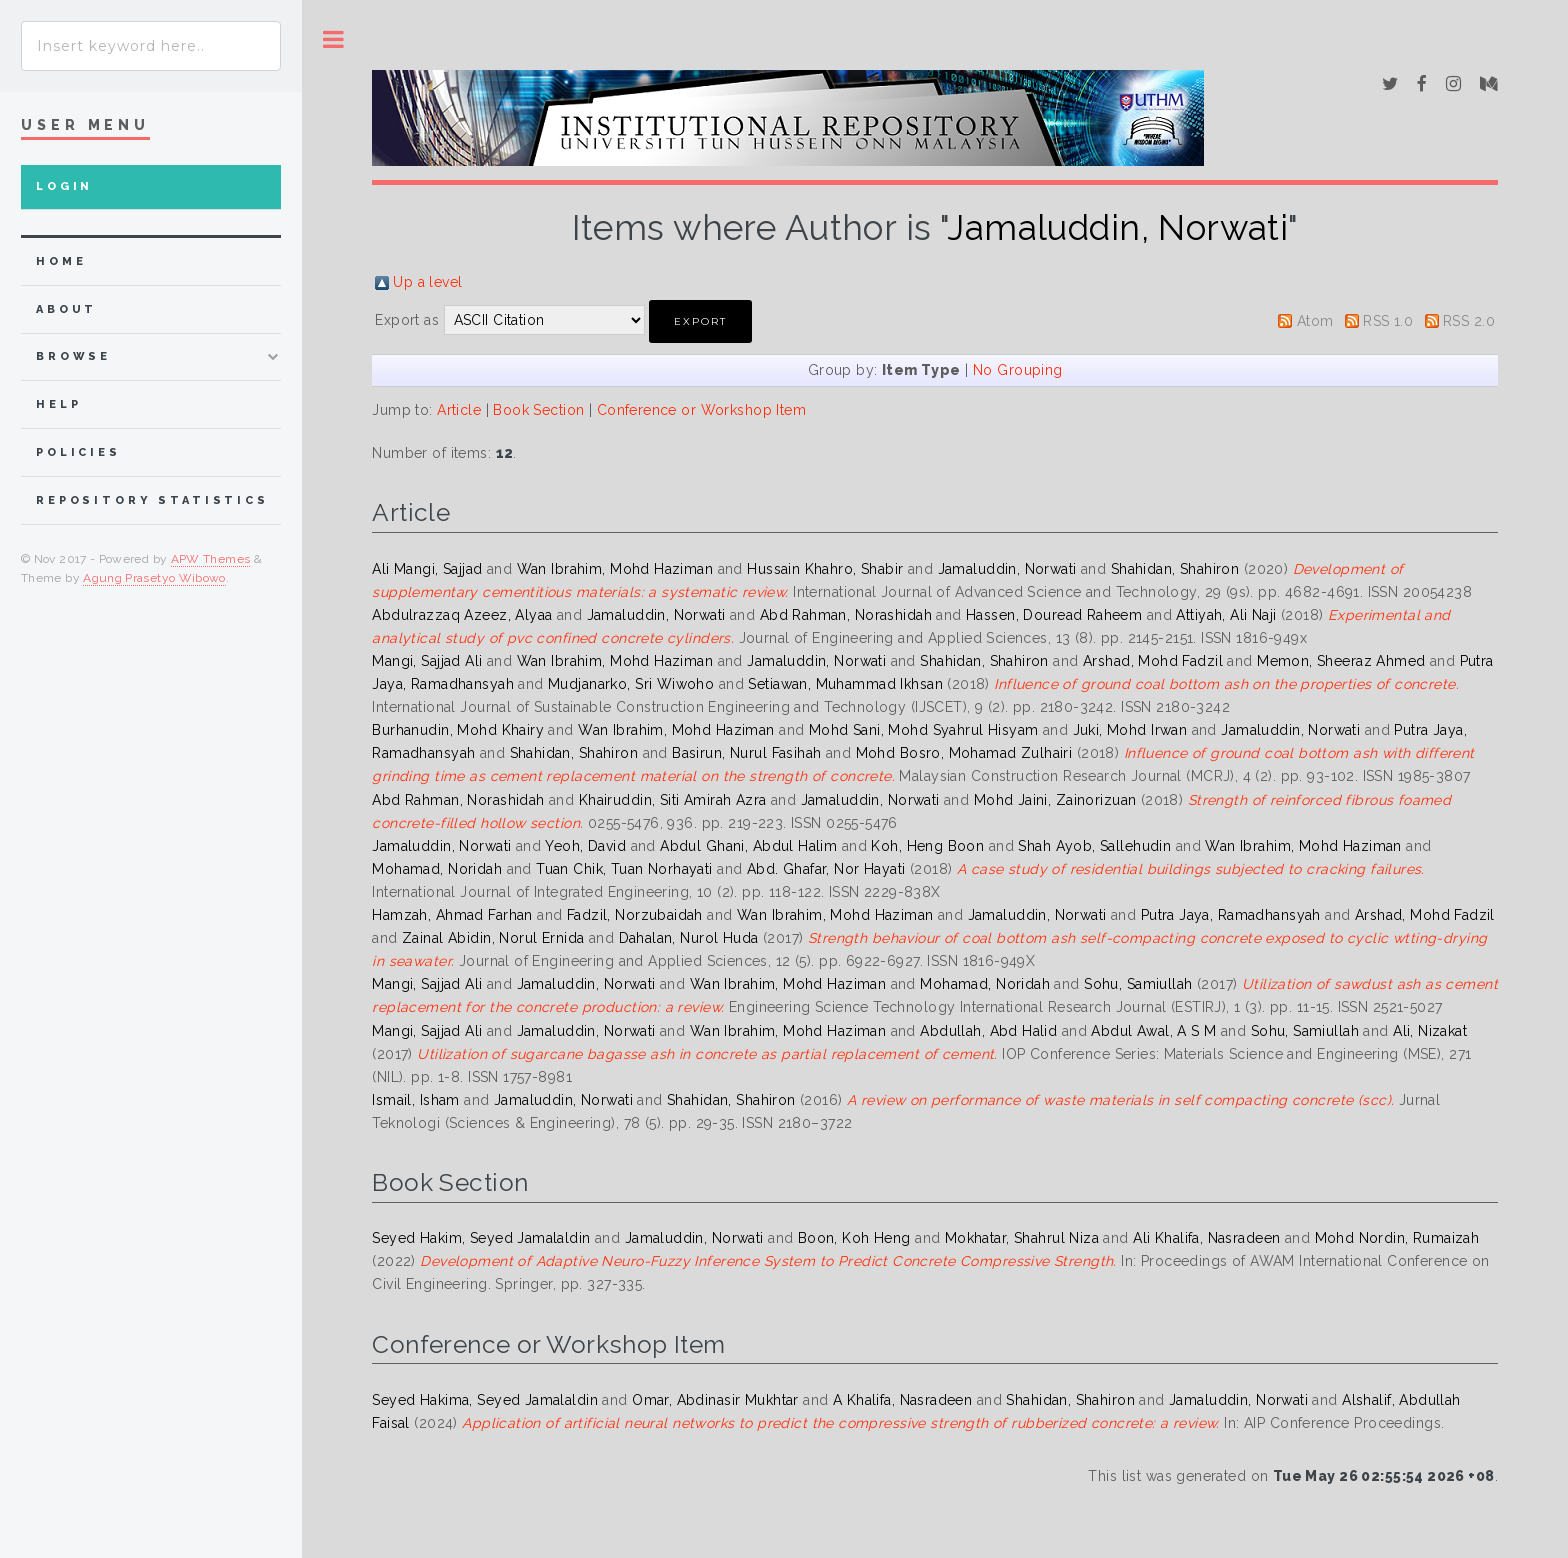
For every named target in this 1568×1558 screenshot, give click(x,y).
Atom (1315, 321)
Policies (78, 452)
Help (58, 404)
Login (64, 186)
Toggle (333, 39)
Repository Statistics (152, 500)
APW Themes (211, 559)
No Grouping (1018, 370)
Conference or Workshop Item (701, 410)
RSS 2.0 (1469, 321)
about (66, 309)
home (61, 261)
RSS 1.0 (1388, 321)
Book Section (538, 410)
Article (459, 410)
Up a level (427, 282)
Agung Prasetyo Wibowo (154, 578)
